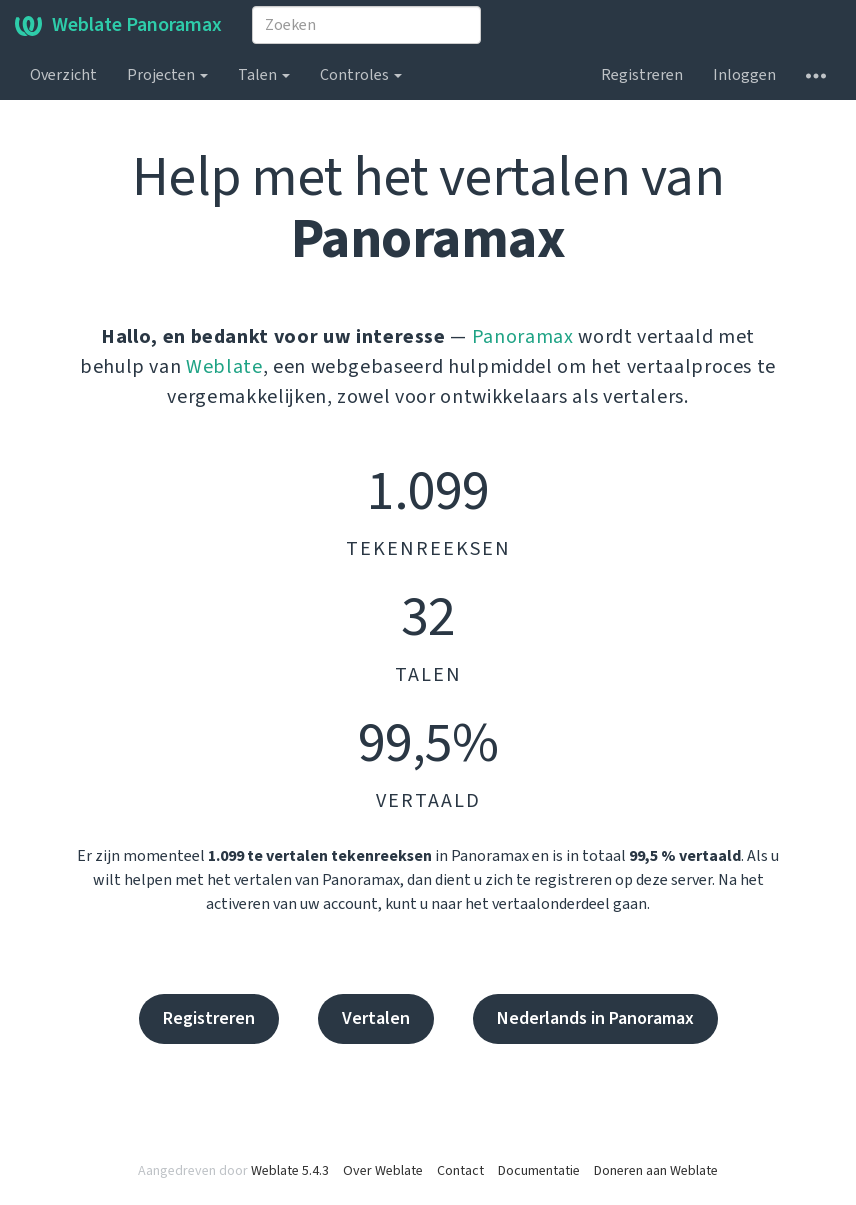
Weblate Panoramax (118, 25)
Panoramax (523, 337)
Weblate (224, 367)
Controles (361, 75)
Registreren (642, 75)
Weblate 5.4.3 (290, 1171)
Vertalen (376, 1018)
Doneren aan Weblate (656, 1171)
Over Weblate (383, 1171)
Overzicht (63, 75)
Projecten (167, 75)
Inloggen (744, 75)
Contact (460, 1171)
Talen (264, 75)
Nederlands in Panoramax (595, 1018)
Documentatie (539, 1171)
